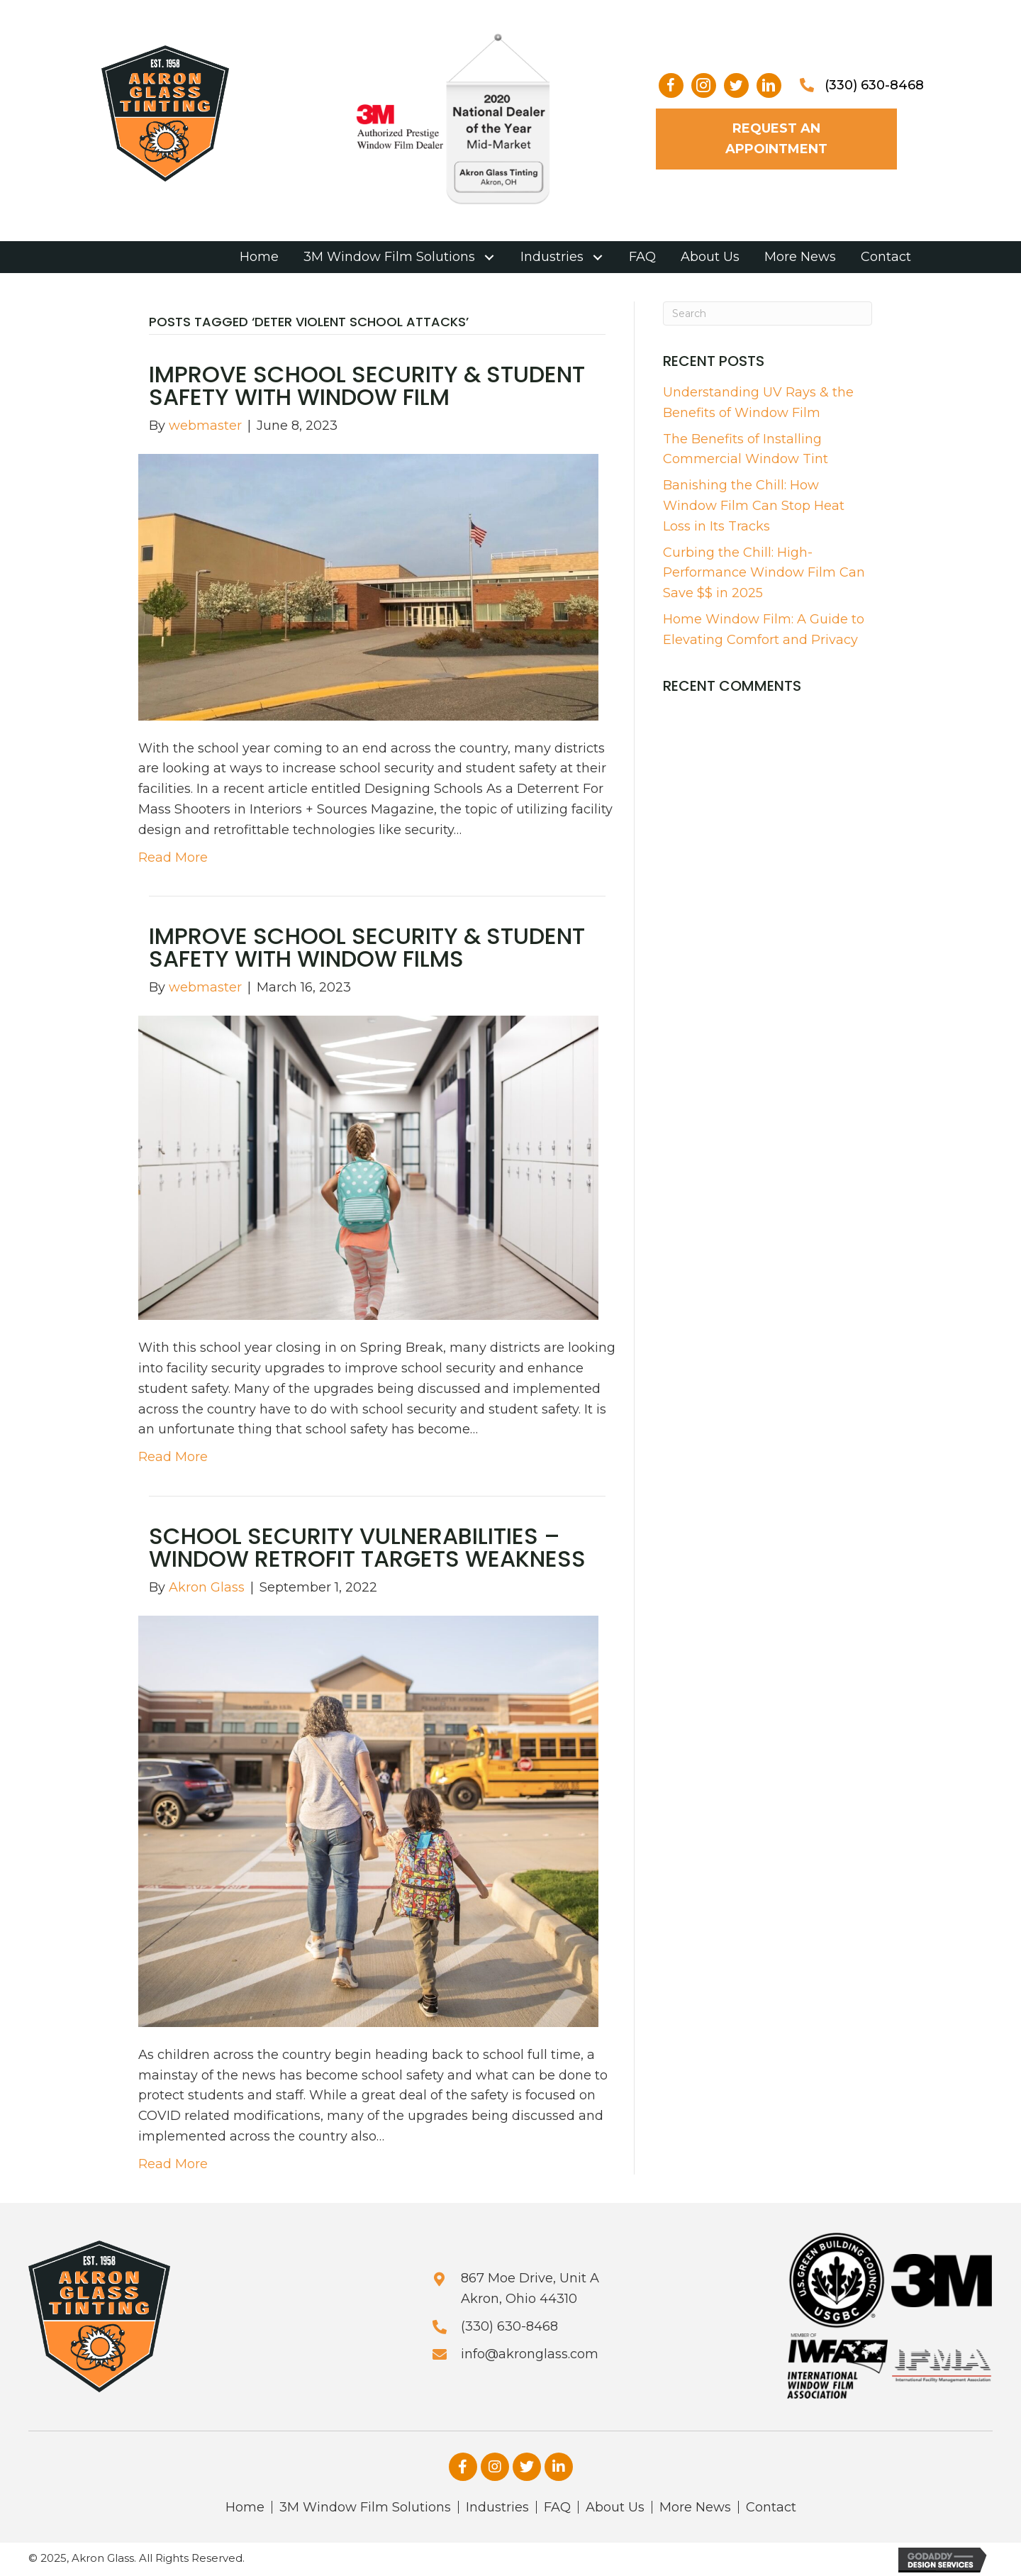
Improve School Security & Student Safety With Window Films (367, 947)
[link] (259, 257)
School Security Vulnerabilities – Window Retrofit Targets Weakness (367, 1547)
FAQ (557, 2507)
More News (695, 2507)
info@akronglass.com (529, 2354)
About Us (615, 2507)
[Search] (767, 313)
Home (244, 2507)
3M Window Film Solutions (365, 2507)
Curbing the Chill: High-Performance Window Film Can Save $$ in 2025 (764, 573)
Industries (497, 2507)
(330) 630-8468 (874, 85)
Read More (173, 857)
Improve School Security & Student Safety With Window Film (367, 385)
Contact (771, 2507)
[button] (671, 85)
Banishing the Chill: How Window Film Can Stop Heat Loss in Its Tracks (753, 505)
